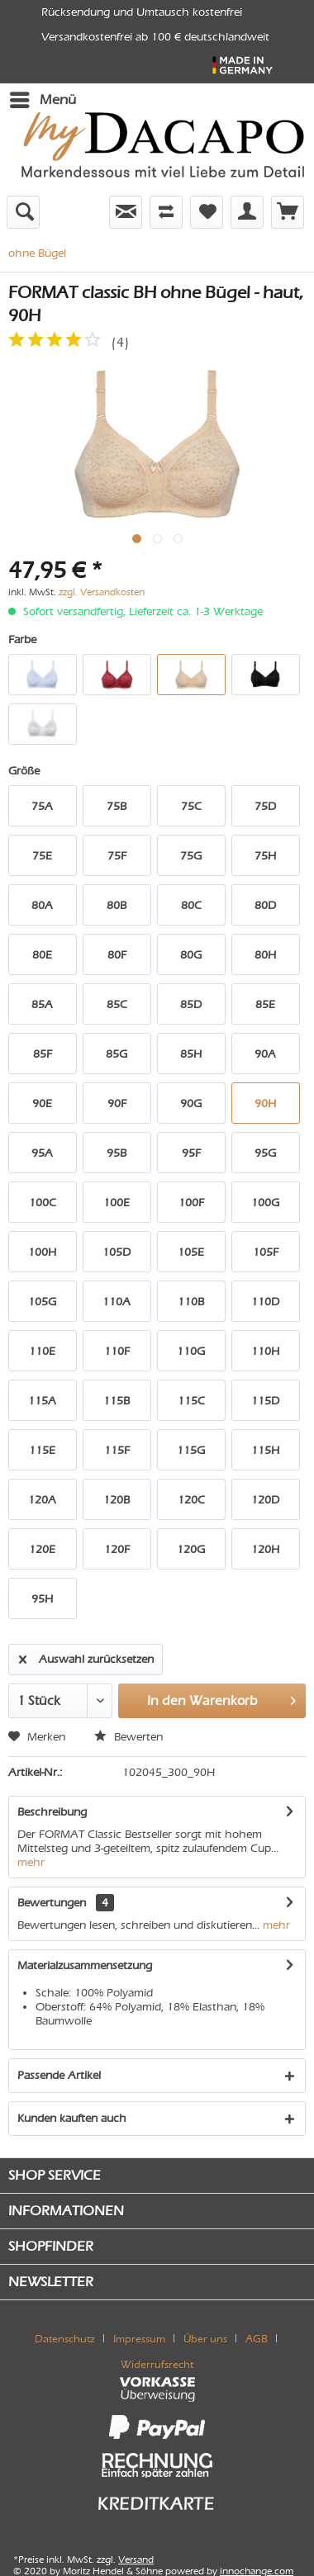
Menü (43, 97)
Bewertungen (51, 1903)
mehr (31, 1862)
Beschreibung (52, 1812)
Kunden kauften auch (71, 2118)
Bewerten (128, 1737)
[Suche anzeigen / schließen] (23, 212)
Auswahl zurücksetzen (86, 1656)
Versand (136, 2559)
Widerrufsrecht (157, 2364)
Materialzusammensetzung (84, 1965)
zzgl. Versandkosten (102, 592)
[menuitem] (42, 99)
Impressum (139, 2338)
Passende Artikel (59, 2075)
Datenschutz (65, 2338)
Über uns (205, 2338)
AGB (256, 2338)
